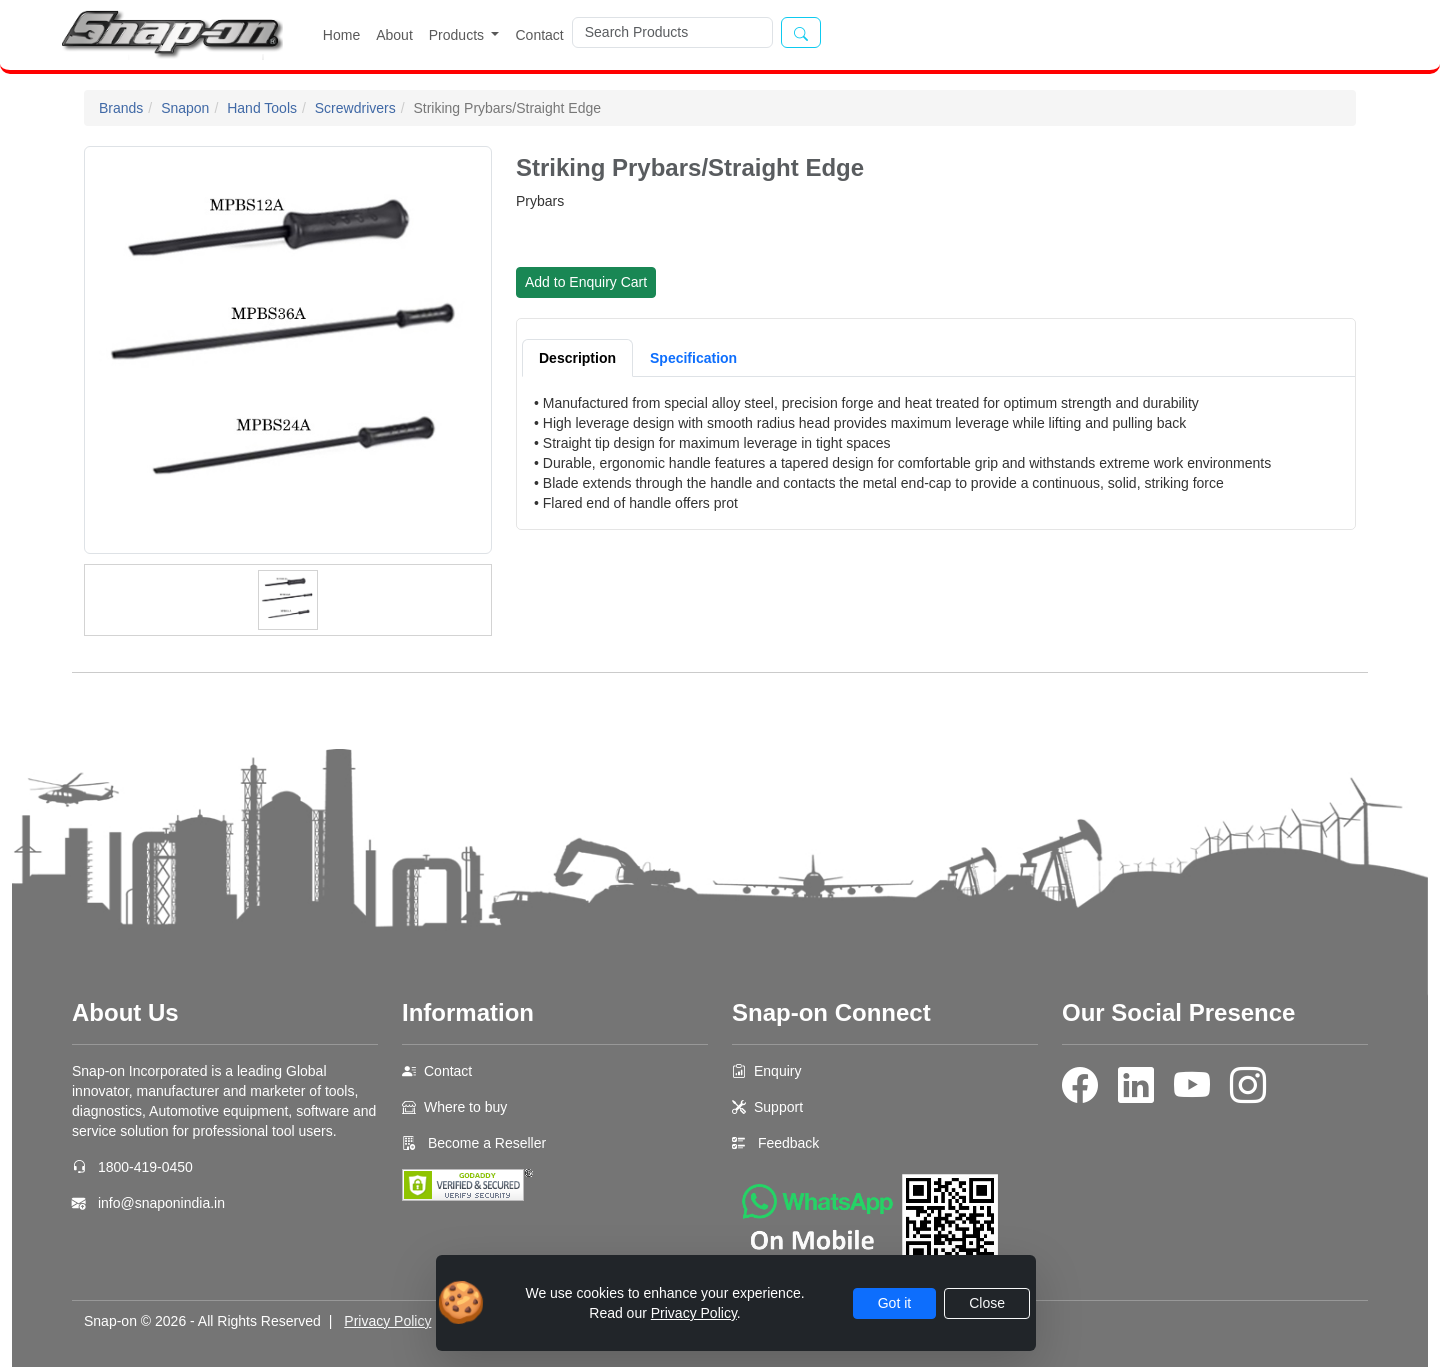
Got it (894, 1303)
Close (987, 1303)
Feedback (788, 1143)
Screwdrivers (355, 108)
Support (778, 1107)
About (394, 35)
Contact (539, 35)
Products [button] (458, 35)
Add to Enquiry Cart (586, 282)
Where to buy (465, 1107)
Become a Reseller (485, 1143)
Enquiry (777, 1071)
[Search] (672, 32)
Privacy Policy (387, 1321)
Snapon (185, 108)
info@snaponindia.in (161, 1203)
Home (341, 35)
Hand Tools (262, 108)
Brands (121, 108)
